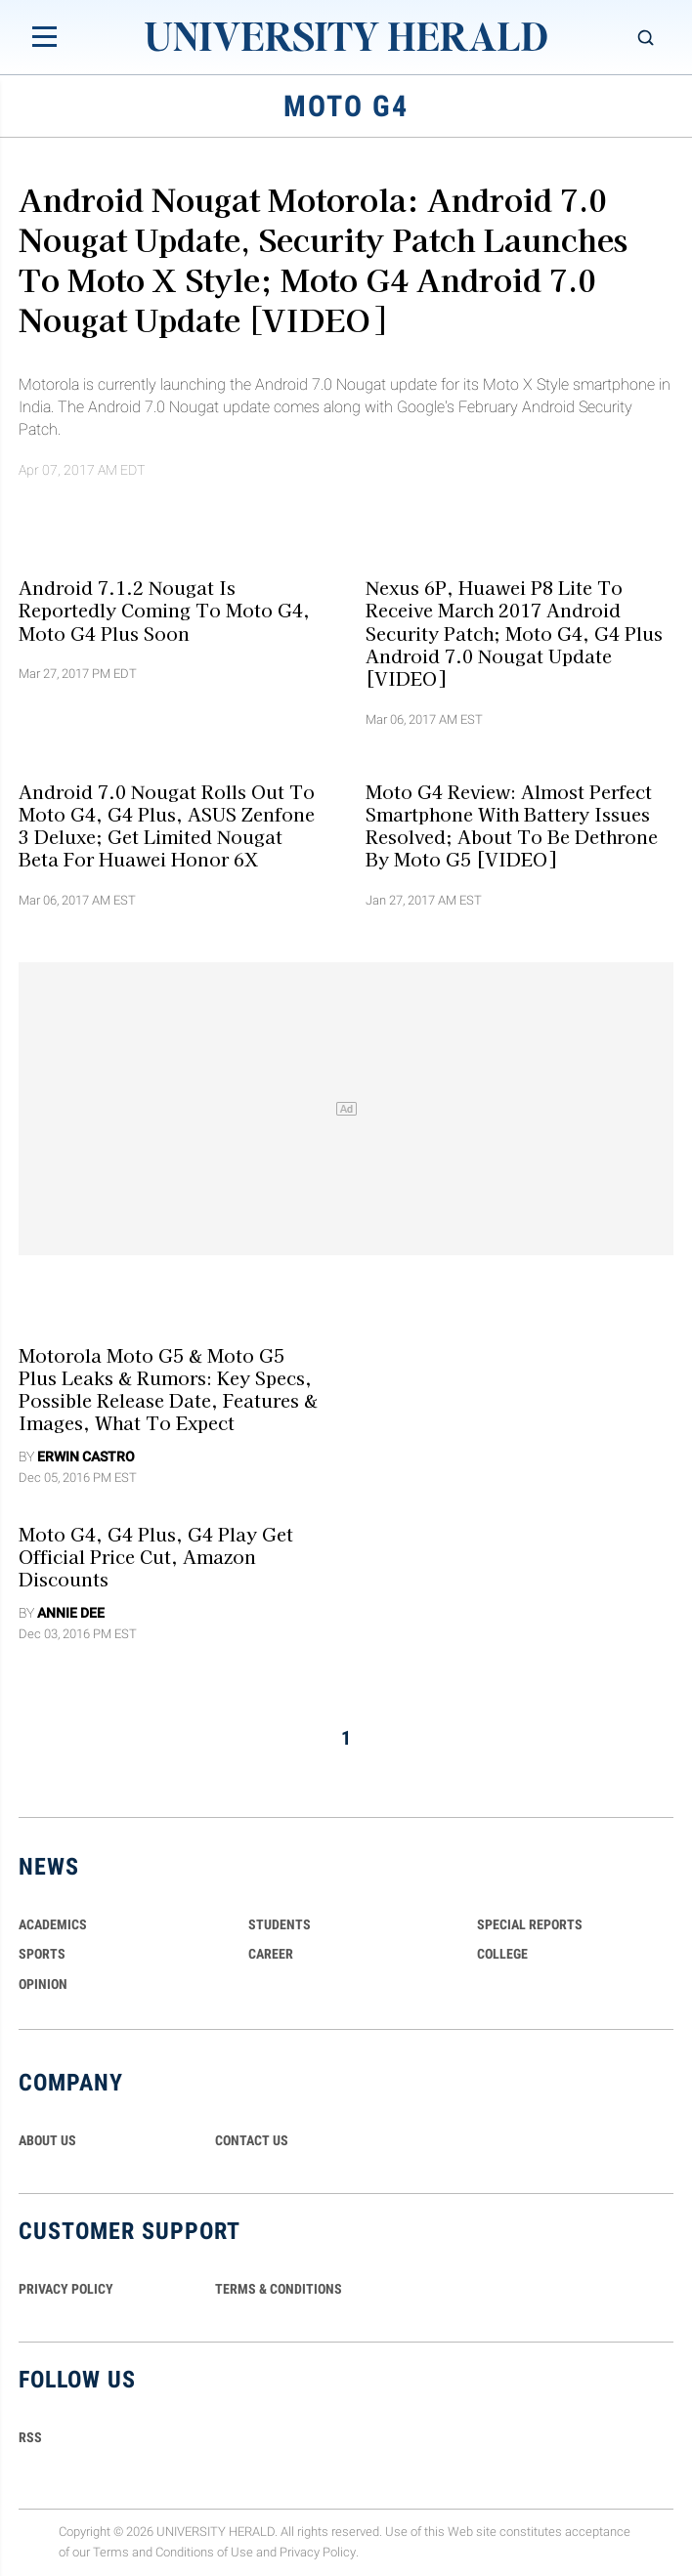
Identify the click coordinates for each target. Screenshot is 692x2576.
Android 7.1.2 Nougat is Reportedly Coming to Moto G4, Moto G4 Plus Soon (164, 610)
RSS (30, 2437)
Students (279, 1924)
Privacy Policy (318, 2552)
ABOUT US (47, 2140)
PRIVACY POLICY (66, 2289)
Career (270, 1954)
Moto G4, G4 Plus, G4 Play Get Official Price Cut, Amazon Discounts (156, 1555)
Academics (53, 1924)
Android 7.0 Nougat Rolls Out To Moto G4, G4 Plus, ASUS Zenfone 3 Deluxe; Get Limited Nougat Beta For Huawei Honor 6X (167, 824)
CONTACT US (251, 2140)
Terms (111, 2552)
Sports (42, 1954)
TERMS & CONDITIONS (278, 2289)
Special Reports (530, 1924)
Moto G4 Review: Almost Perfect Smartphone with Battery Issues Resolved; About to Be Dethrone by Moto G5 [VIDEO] (512, 824)
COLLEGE (502, 1954)
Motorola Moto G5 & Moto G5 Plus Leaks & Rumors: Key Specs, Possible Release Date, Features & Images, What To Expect (168, 1388)
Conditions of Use (204, 2552)
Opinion (43, 1984)
